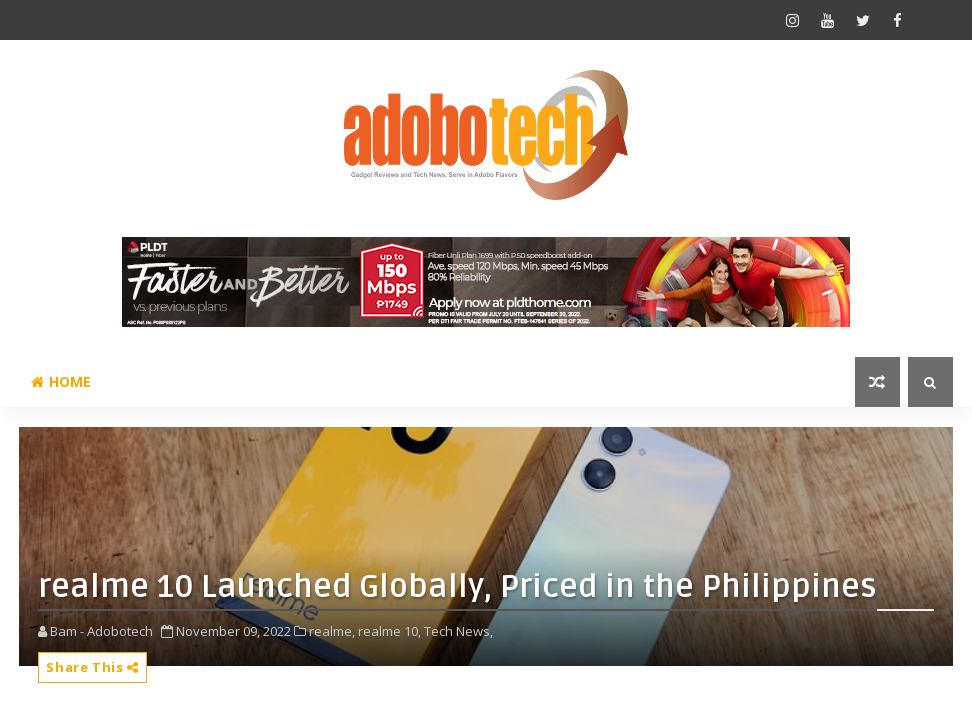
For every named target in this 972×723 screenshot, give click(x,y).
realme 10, (389, 631)
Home (61, 381)
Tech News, (458, 631)
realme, (332, 631)
